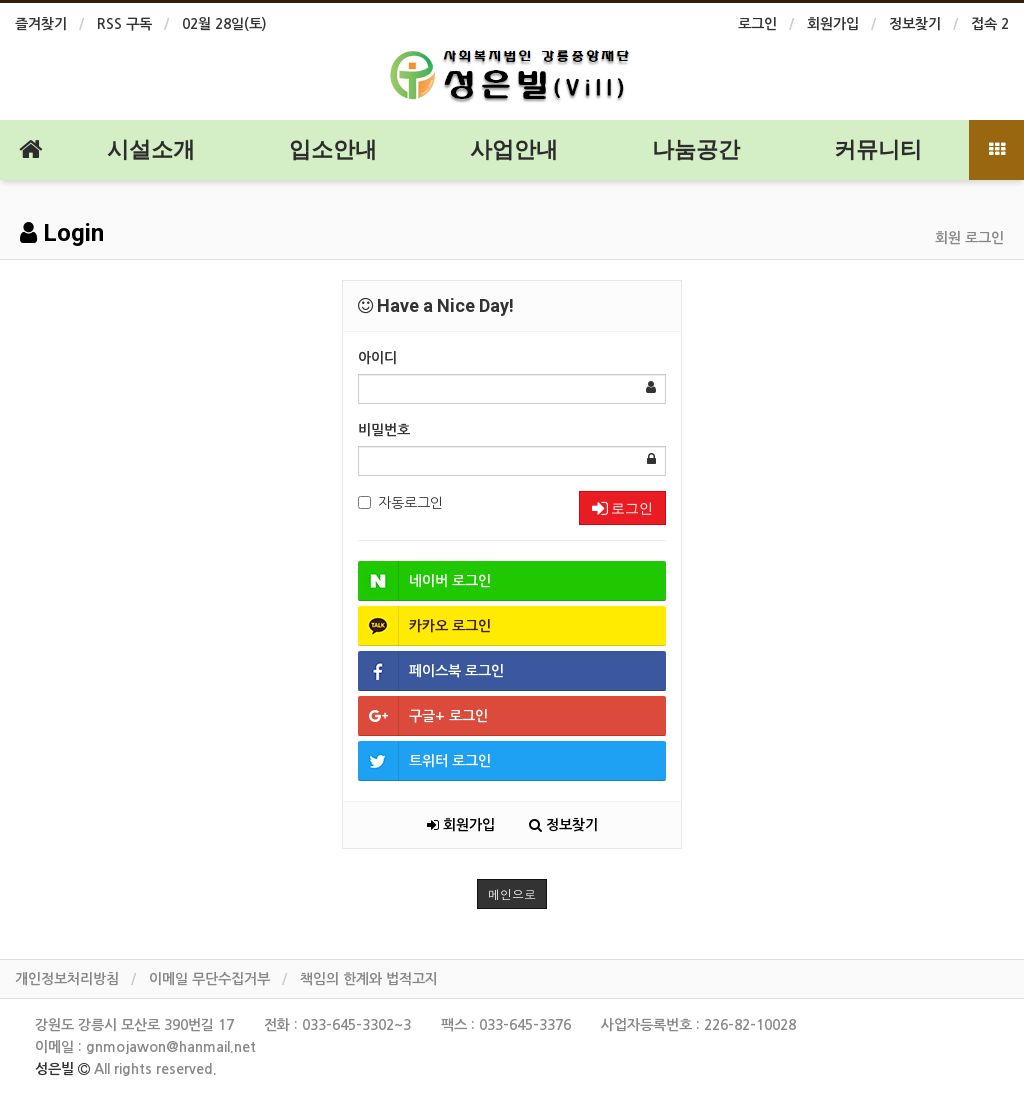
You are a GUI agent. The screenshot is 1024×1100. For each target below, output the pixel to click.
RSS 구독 (124, 24)
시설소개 (151, 149)
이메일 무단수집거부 (209, 979)
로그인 (757, 24)
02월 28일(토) (224, 24)
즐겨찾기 (41, 24)
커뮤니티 (878, 149)
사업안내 (514, 149)
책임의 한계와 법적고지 (369, 979)
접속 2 (990, 24)
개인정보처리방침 (67, 979)
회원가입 (833, 24)
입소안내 (333, 149)
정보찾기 (915, 24)
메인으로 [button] (512, 893)
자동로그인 (400, 503)
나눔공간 (696, 149)
